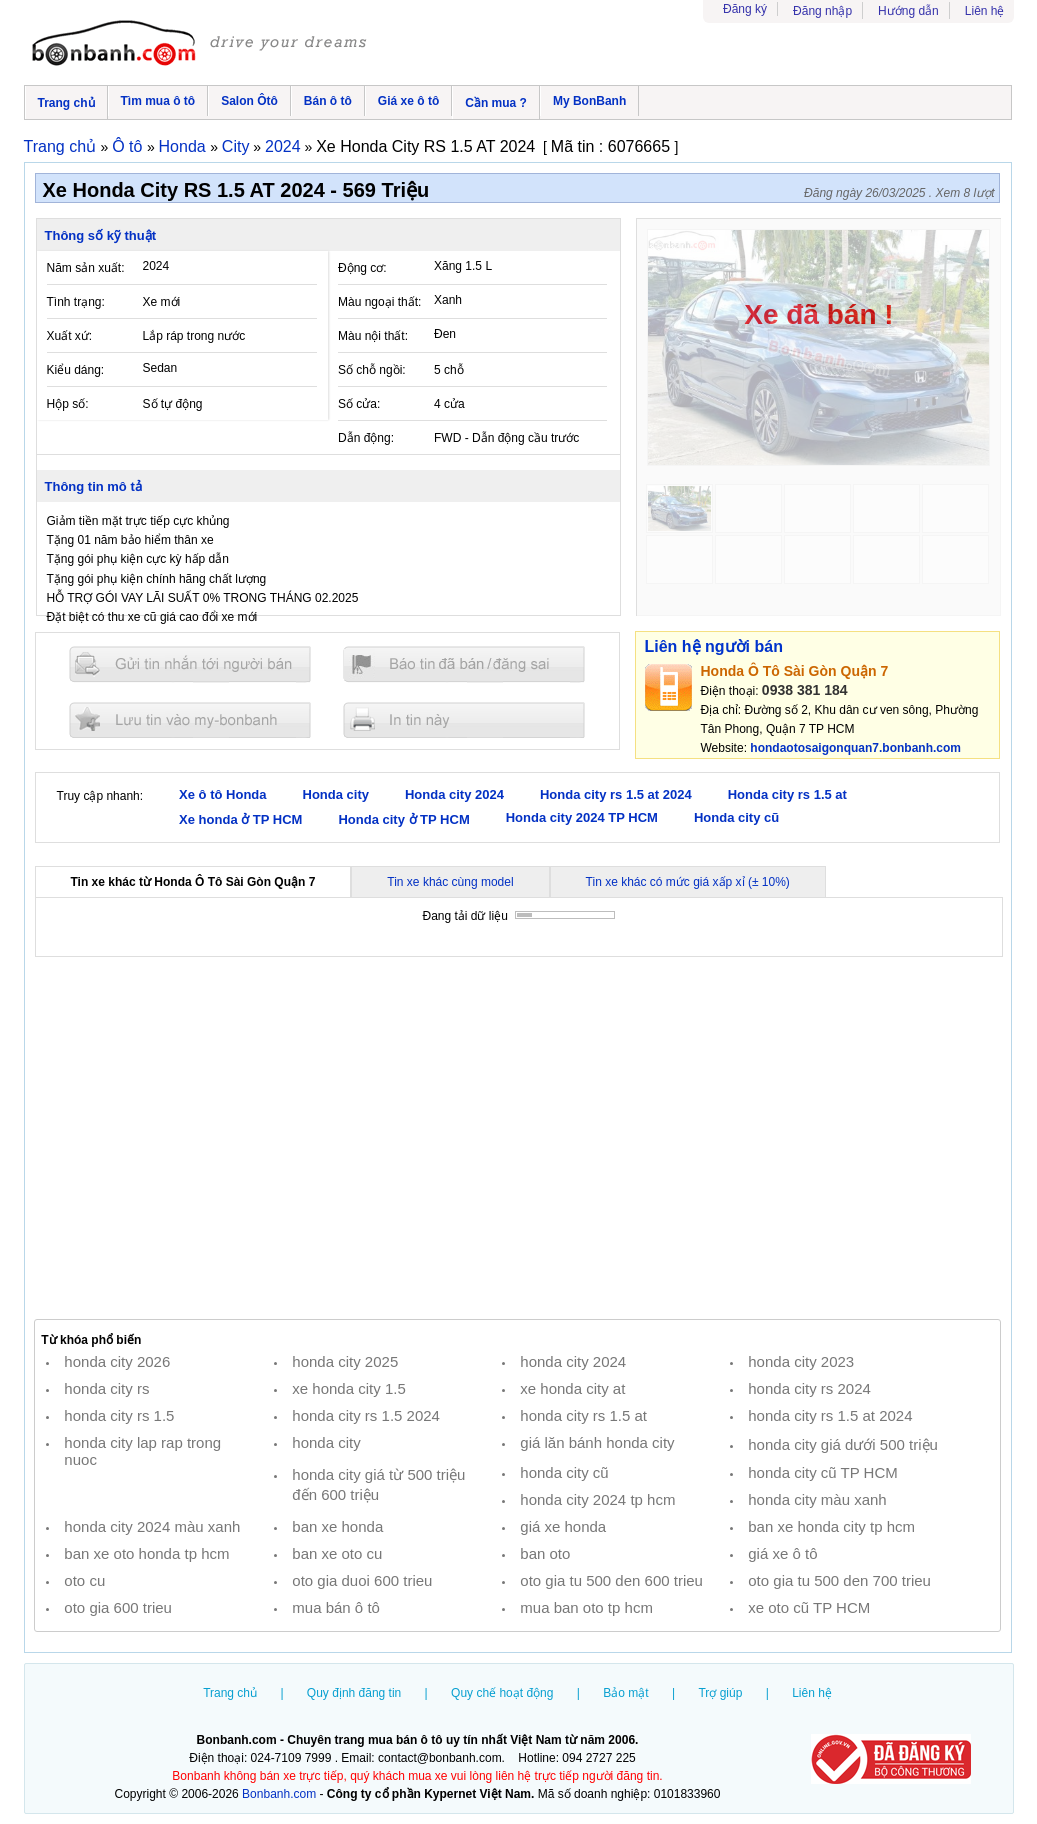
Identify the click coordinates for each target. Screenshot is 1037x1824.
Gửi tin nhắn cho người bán (190, 664)
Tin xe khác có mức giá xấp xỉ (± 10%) (688, 882)
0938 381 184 (805, 690)
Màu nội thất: (373, 336)
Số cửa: (359, 404)
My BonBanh (589, 101)
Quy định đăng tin (354, 1693)
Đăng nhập (822, 11)
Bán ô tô (328, 101)
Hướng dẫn (908, 11)
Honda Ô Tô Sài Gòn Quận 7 (795, 671)
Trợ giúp (720, 1693)
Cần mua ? (496, 103)
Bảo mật (625, 1693)
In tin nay (464, 719)
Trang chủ (66, 103)
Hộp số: (68, 404)
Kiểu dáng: (76, 370)
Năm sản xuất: (86, 268)
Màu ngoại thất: (379, 302)
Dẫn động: (366, 438)
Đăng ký (745, 9)
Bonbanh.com (279, 1794)
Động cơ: (362, 268)
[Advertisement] (518, 1138)
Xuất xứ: (70, 336)
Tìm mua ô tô (158, 101)
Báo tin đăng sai (464, 664)
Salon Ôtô (249, 101)
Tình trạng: (76, 302)
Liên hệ (985, 11)
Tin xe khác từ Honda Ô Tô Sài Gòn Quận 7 (193, 882)
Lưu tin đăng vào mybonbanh (190, 719)
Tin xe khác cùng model (450, 882)
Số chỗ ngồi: (372, 370)
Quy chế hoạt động (502, 1693)
